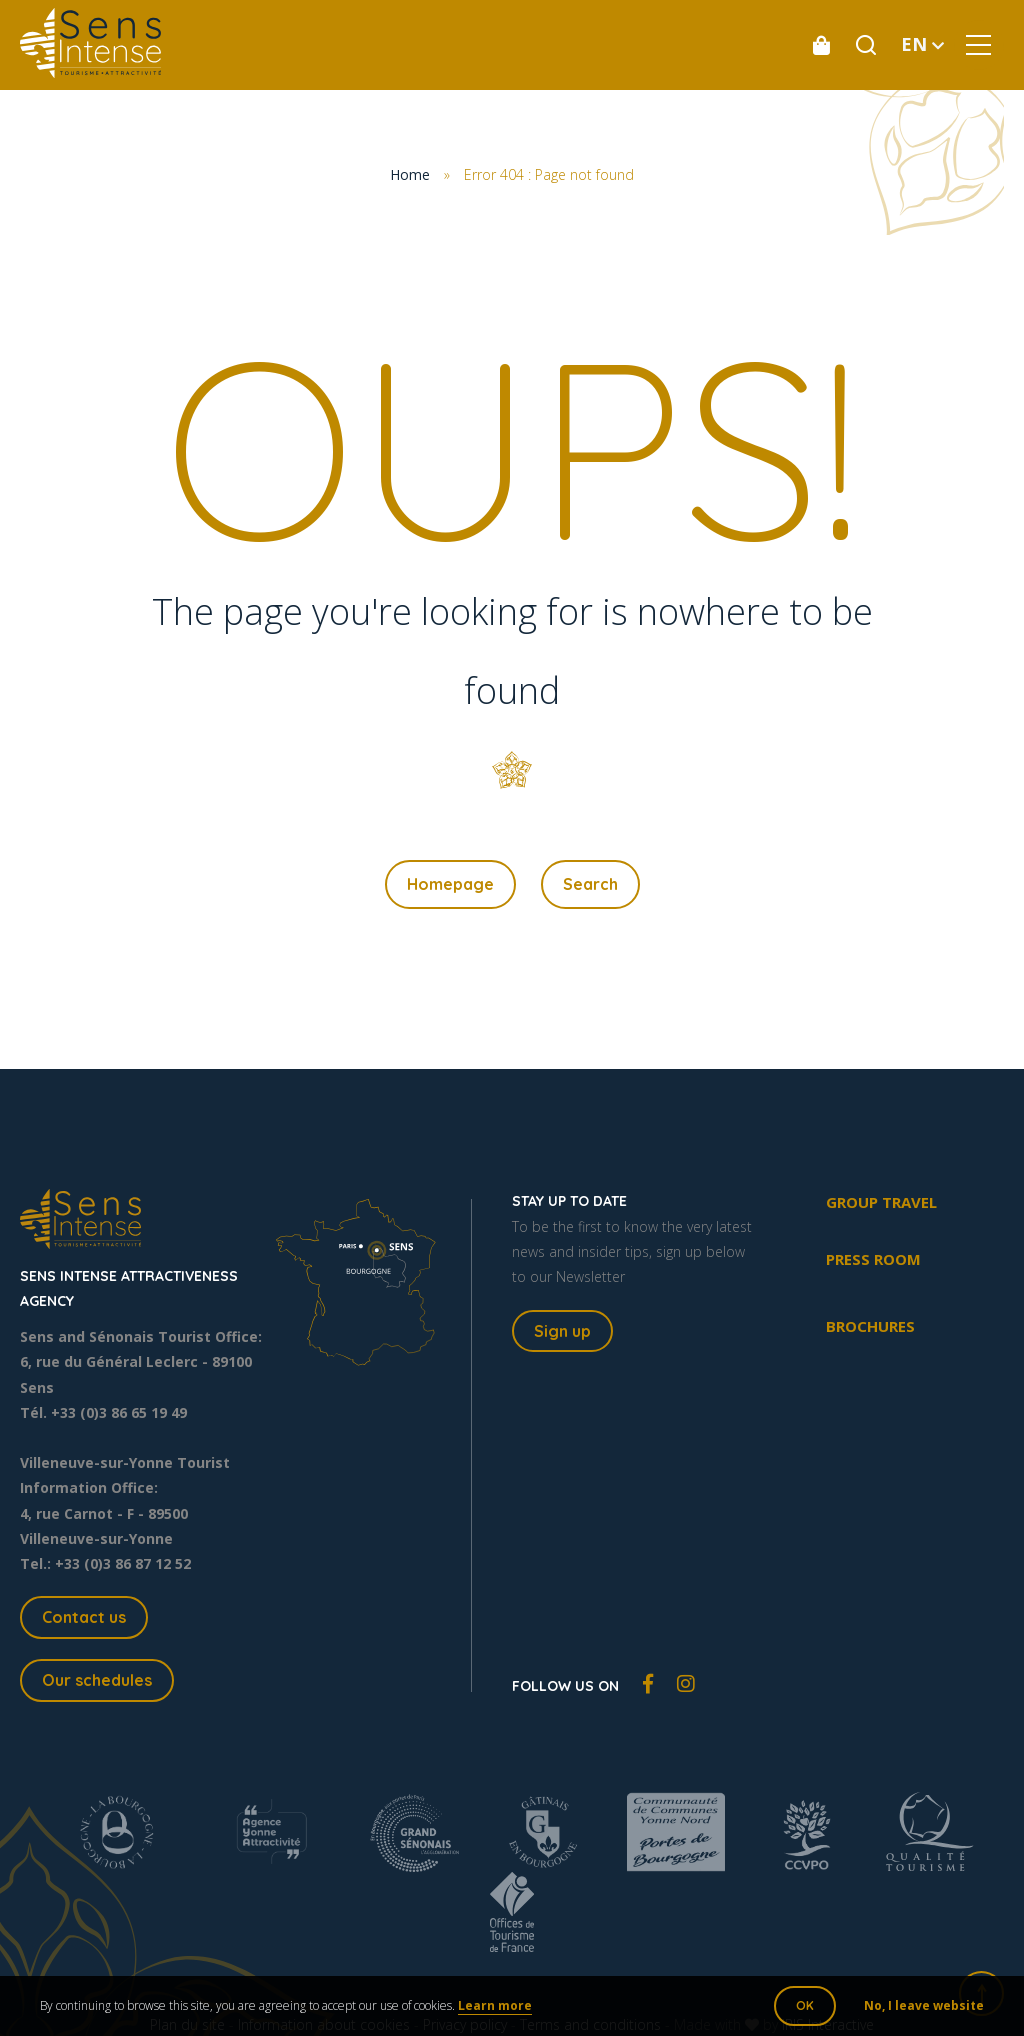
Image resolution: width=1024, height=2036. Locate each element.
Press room (873, 1259)
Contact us (84, 1617)
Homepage (450, 884)
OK (805, 2005)
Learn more (495, 2005)
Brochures (870, 1326)
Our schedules (97, 1680)
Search (590, 884)
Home (410, 174)
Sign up (562, 1331)
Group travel (881, 1202)
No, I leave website (924, 2005)
